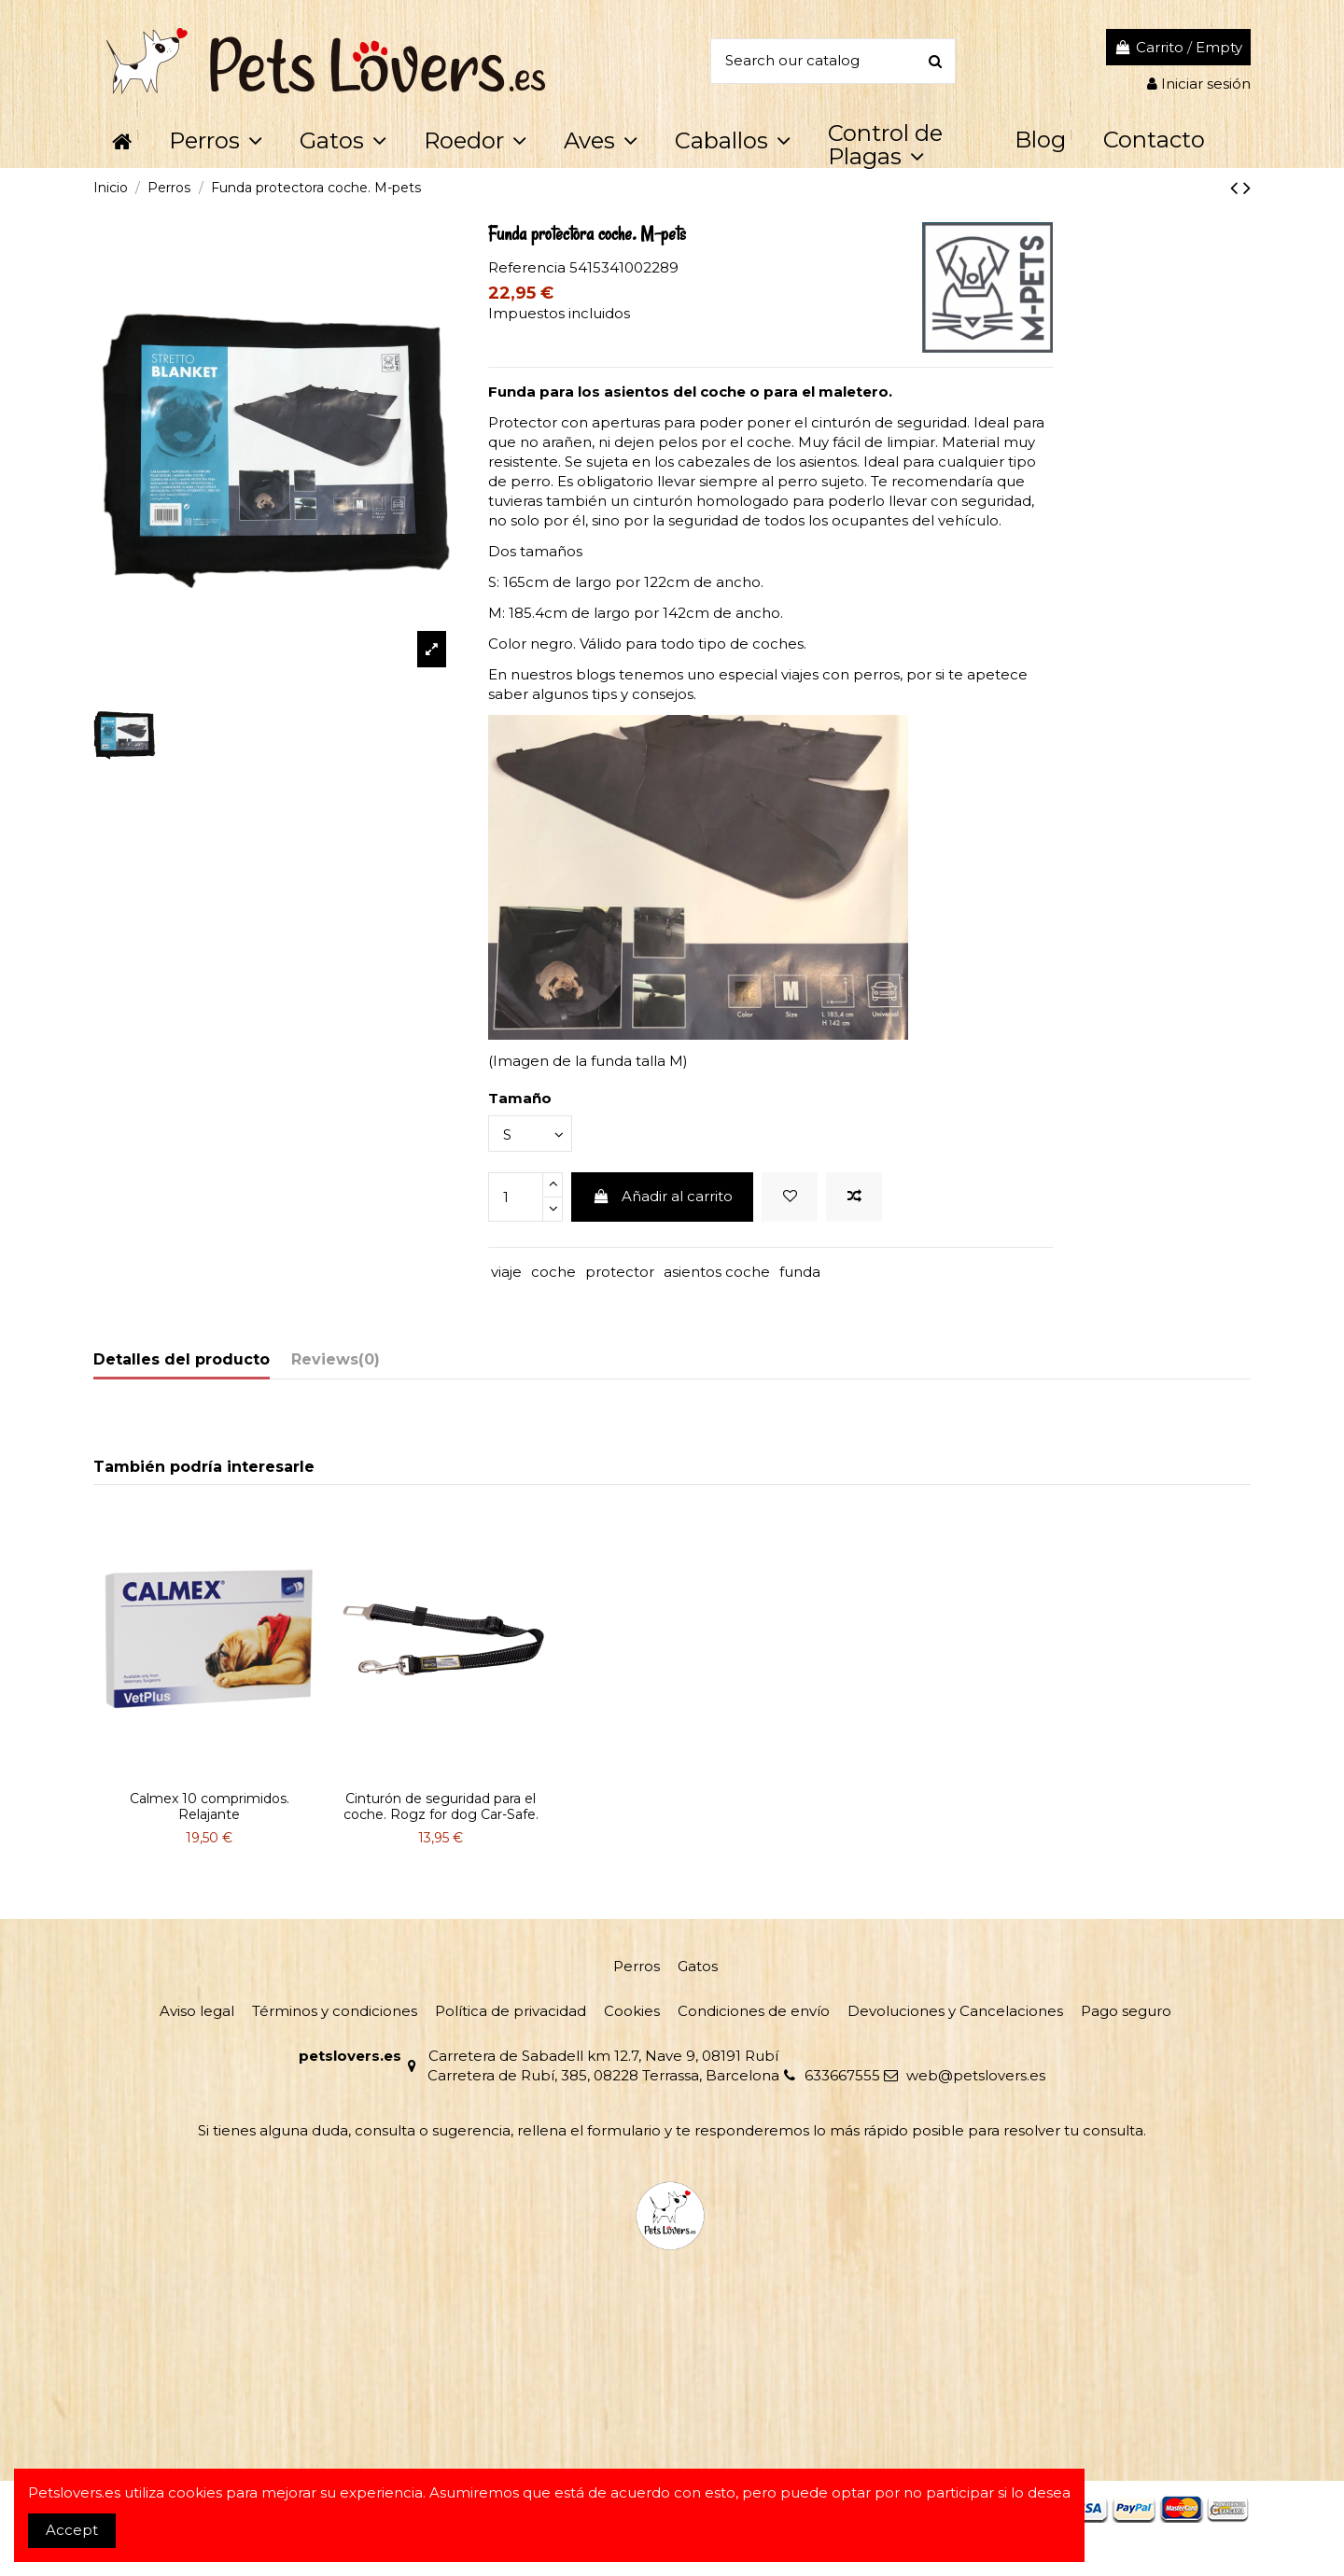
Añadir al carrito (663, 1196)
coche (553, 1272)
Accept (72, 2530)
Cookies (632, 2011)
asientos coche (717, 1272)
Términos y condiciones (334, 2011)
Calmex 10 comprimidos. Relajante (209, 1806)
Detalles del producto (181, 1359)
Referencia (527, 267)
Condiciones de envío (754, 2011)
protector (619, 1272)
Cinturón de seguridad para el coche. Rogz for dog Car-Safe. (441, 1806)
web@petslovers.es (975, 2075)
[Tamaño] (530, 1133)
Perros (636, 1966)
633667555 (842, 2075)
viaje (506, 1272)
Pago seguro (1126, 2011)
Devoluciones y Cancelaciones (955, 2011)
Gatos (698, 1966)
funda (799, 1272)
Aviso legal (197, 2011)
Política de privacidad (510, 2011)
